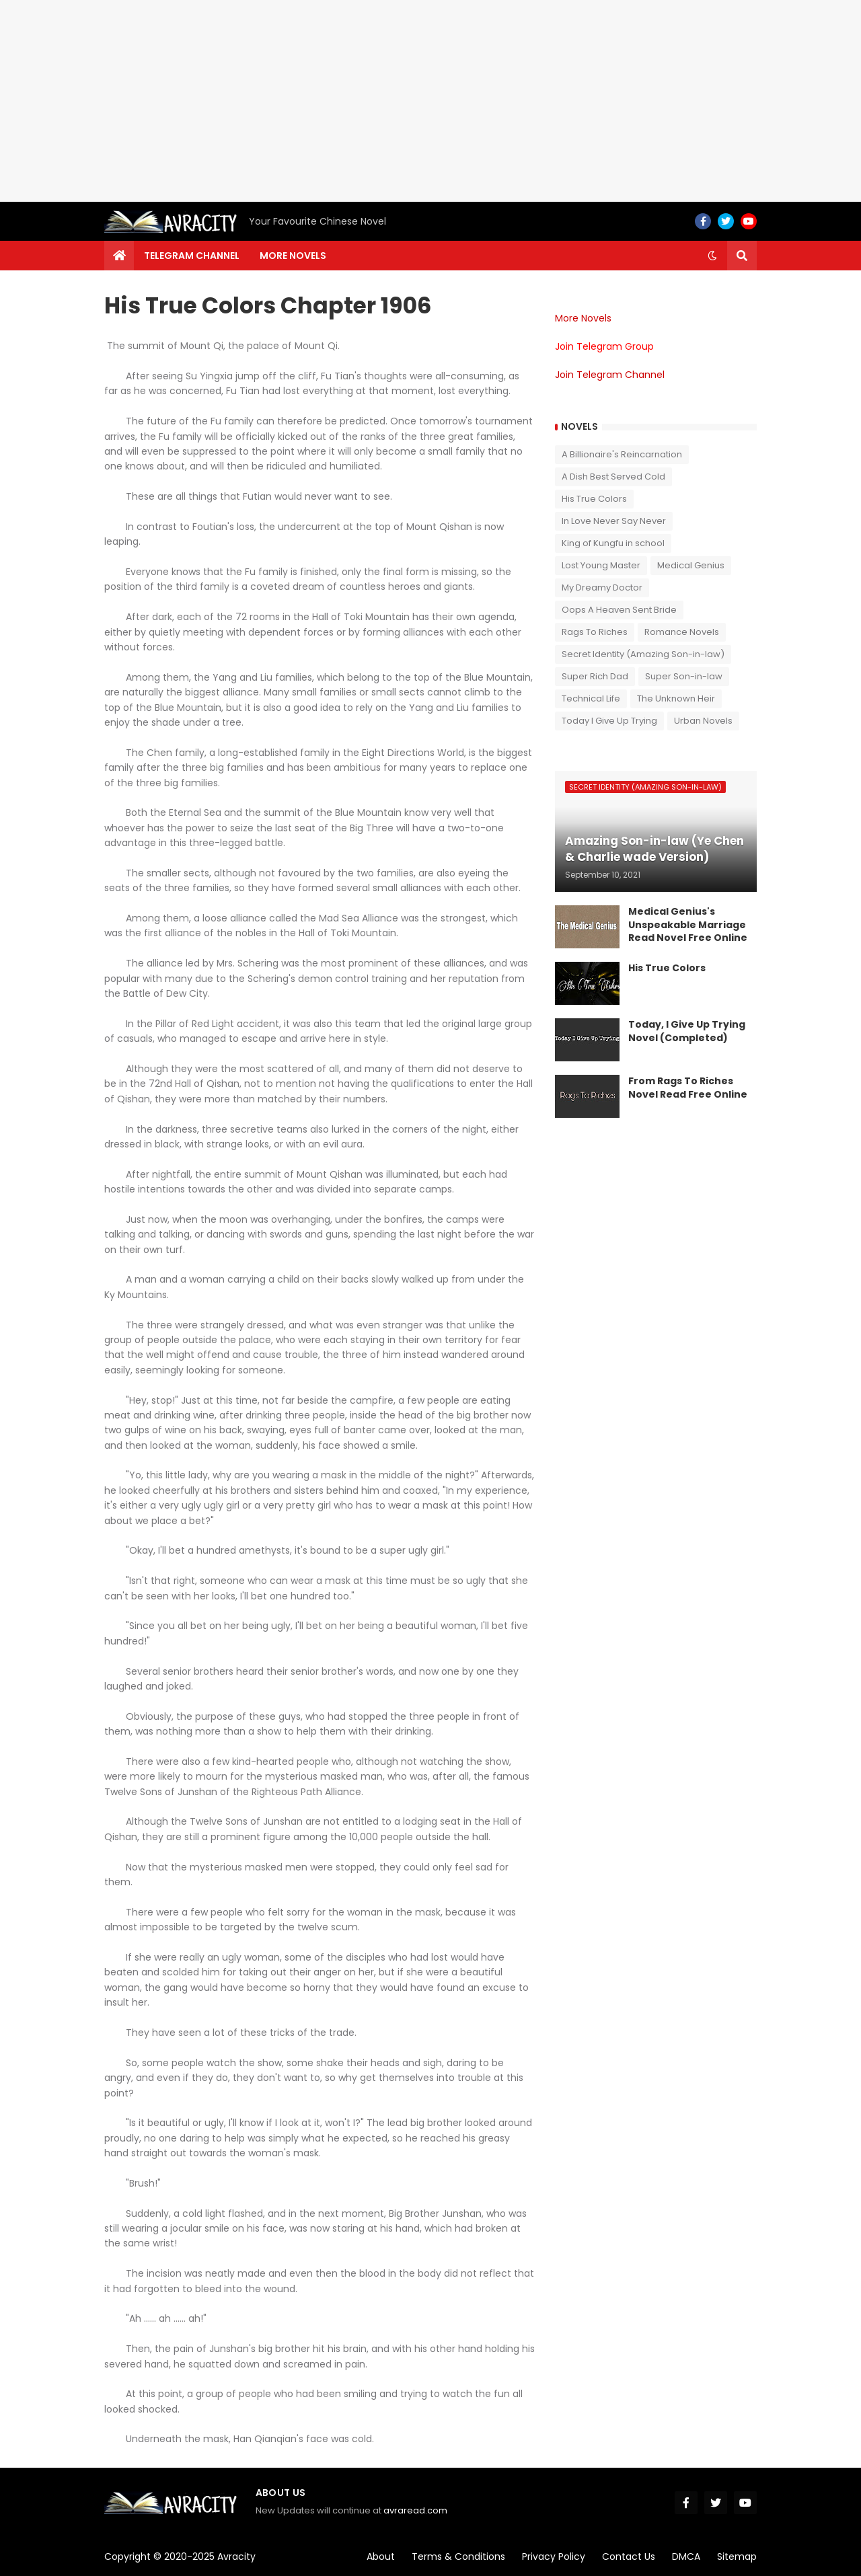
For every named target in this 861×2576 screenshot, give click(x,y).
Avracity (236, 2556)
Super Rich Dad (595, 676)
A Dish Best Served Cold (613, 476)
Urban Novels (703, 720)
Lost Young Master (601, 565)
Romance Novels (681, 632)
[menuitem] (119, 255)
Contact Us (628, 2556)
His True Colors (594, 498)
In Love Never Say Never (614, 521)
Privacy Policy (553, 2556)
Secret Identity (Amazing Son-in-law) (643, 654)
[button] (712, 255)
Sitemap (737, 2556)
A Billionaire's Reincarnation (622, 454)
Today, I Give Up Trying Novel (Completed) (686, 1031)
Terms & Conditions (458, 2556)
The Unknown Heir (676, 698)
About (381, 2556)
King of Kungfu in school (613, 543)
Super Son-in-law (683, 676)
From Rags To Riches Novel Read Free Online (687, 1088)
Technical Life (591, 698)
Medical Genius (690, 565)
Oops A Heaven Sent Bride (619, 609)
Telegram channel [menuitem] (191, 255)
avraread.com (415, 2510)
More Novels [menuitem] (293, 255)
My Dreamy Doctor (602, 587)
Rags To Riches (595, 632)
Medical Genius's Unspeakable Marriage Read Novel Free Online (687, 924)
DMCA (686, 2556)
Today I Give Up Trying (609, 720)
